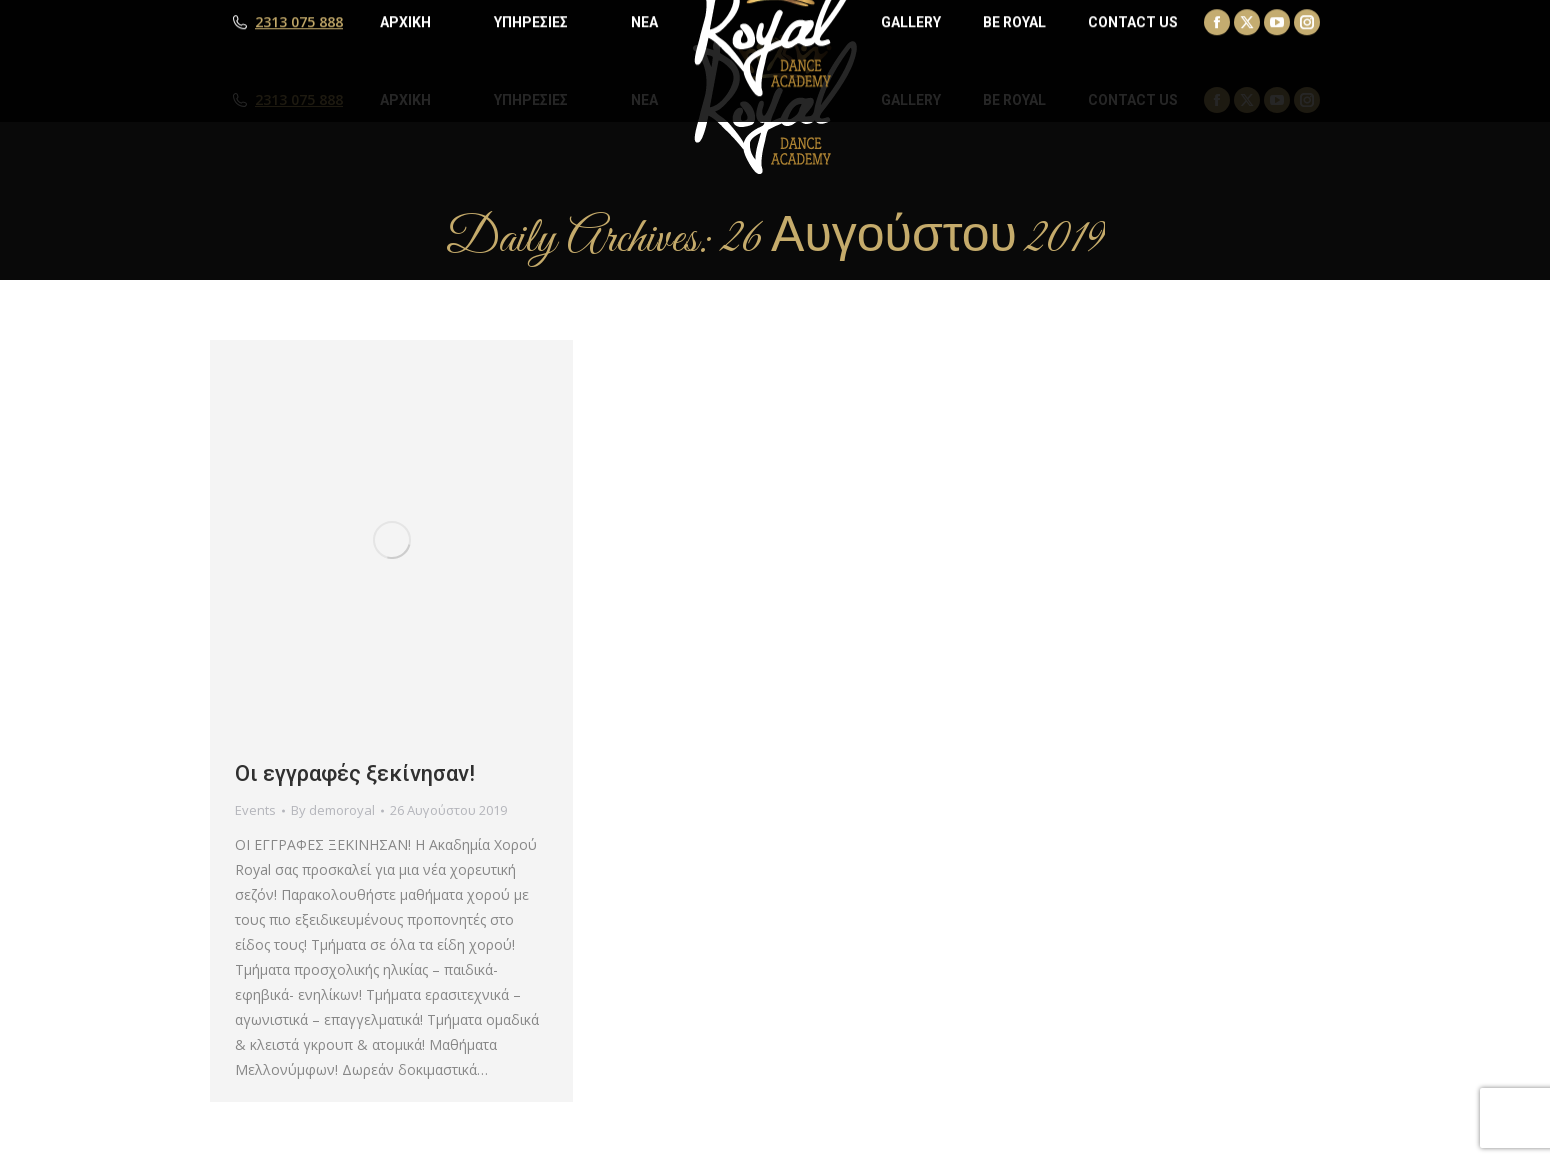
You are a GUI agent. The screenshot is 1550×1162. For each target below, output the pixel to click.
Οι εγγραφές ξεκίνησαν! (355, 773)
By (333, 810)
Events (255, 810)
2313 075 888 (299, 100)
